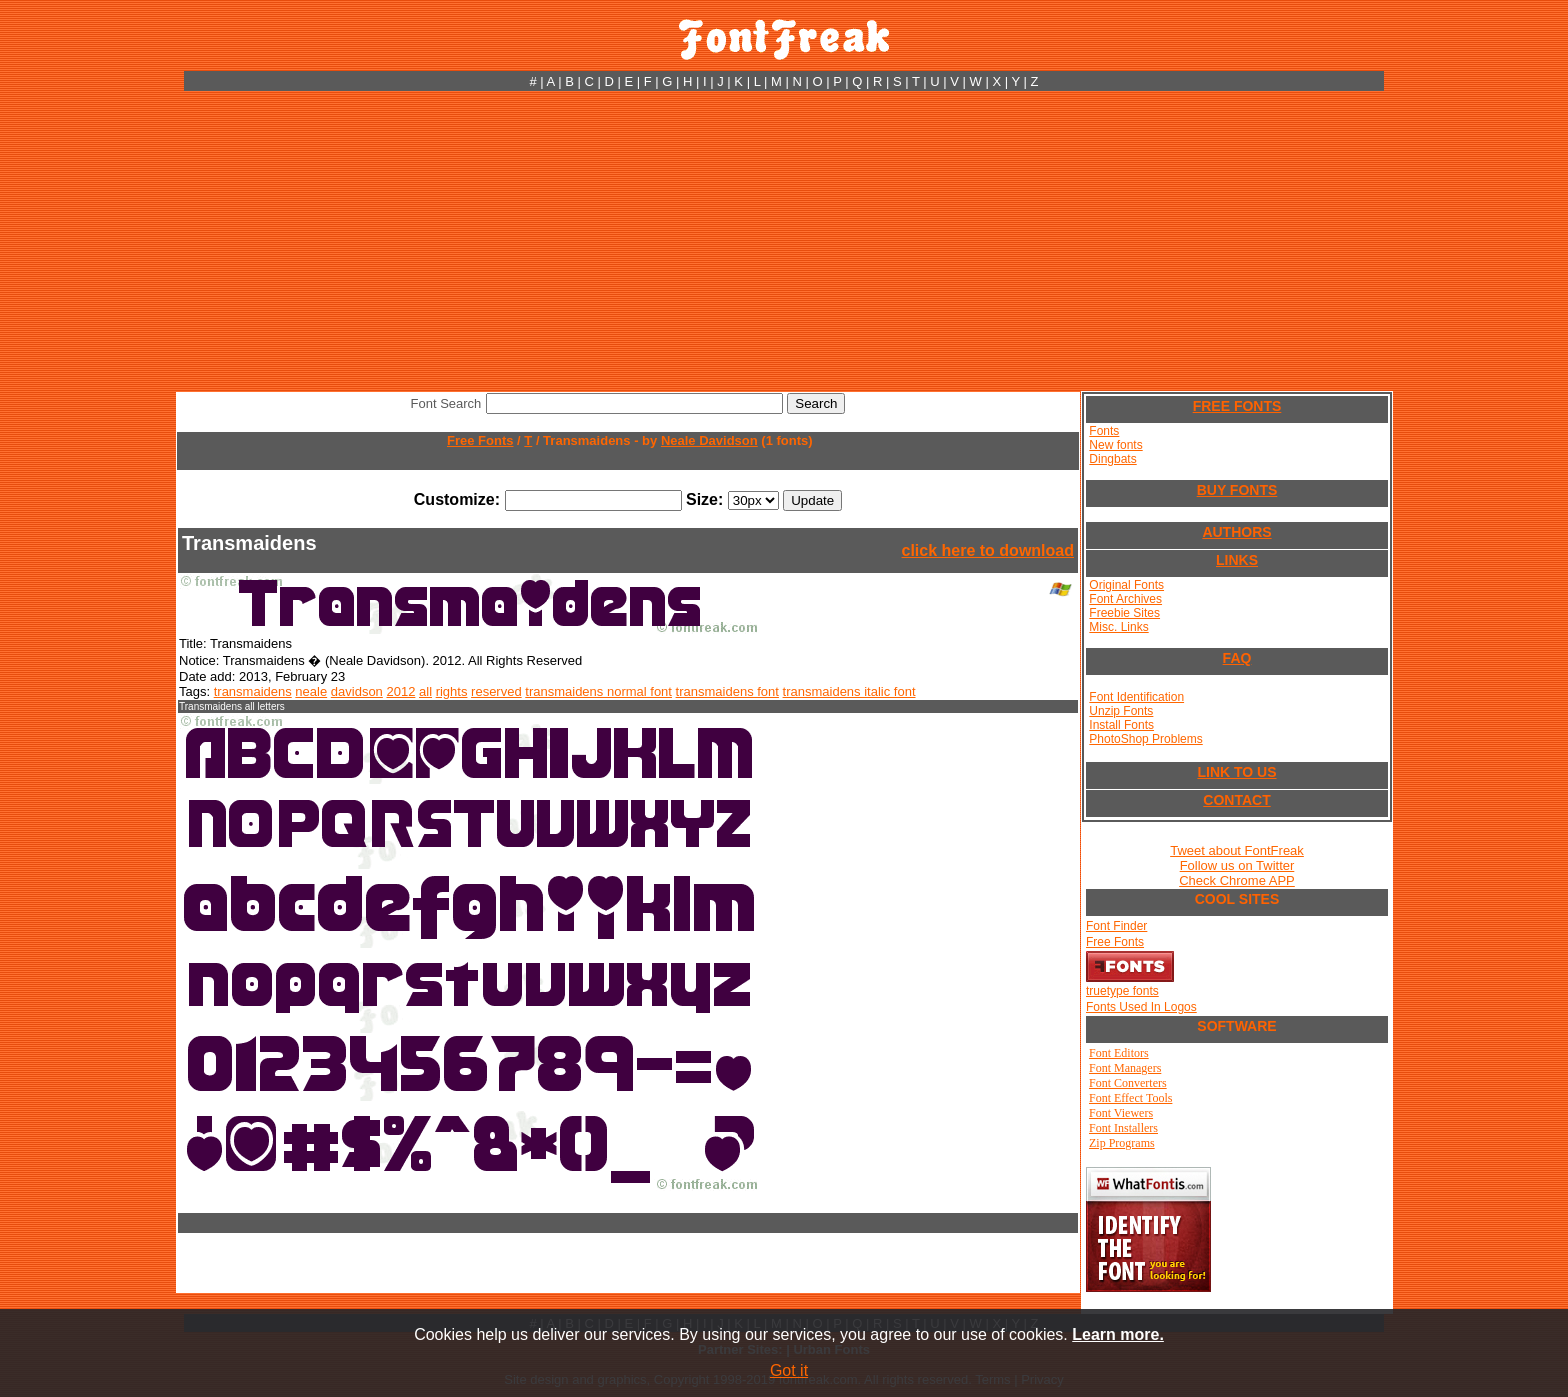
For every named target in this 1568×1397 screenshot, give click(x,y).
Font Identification (1136, 697)
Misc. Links (1118, 627)
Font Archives (1125, 599)
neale (311, 691)
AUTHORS (1236, 532)
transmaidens (253, 691)
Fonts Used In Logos (1141, 1007)
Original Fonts (1126, 585)
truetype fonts (1122, 991)
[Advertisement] (784, 241)
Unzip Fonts (1121, 711)
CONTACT (1236, 800)
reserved (496, 691)
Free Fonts (480, 440)
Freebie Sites (1124, 613)
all (425, 691)
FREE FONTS (1237, 406)
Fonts (1104, 431)
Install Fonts (1121, 725)
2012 (400, 691)
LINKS (1237, 560)
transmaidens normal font (598, 691)
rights (452, 691)
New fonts (1115, 445)
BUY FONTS (1237, 490)
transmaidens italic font (849, 691)
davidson (357, 691)
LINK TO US (1236, 772)
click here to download (988, 550)
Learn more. (1118, 1334)
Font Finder (1116, 926)
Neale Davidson (709, 440)
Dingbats (1112, 459)
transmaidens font (727, 691)
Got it (789, 1370)
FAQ (1237, 658)
